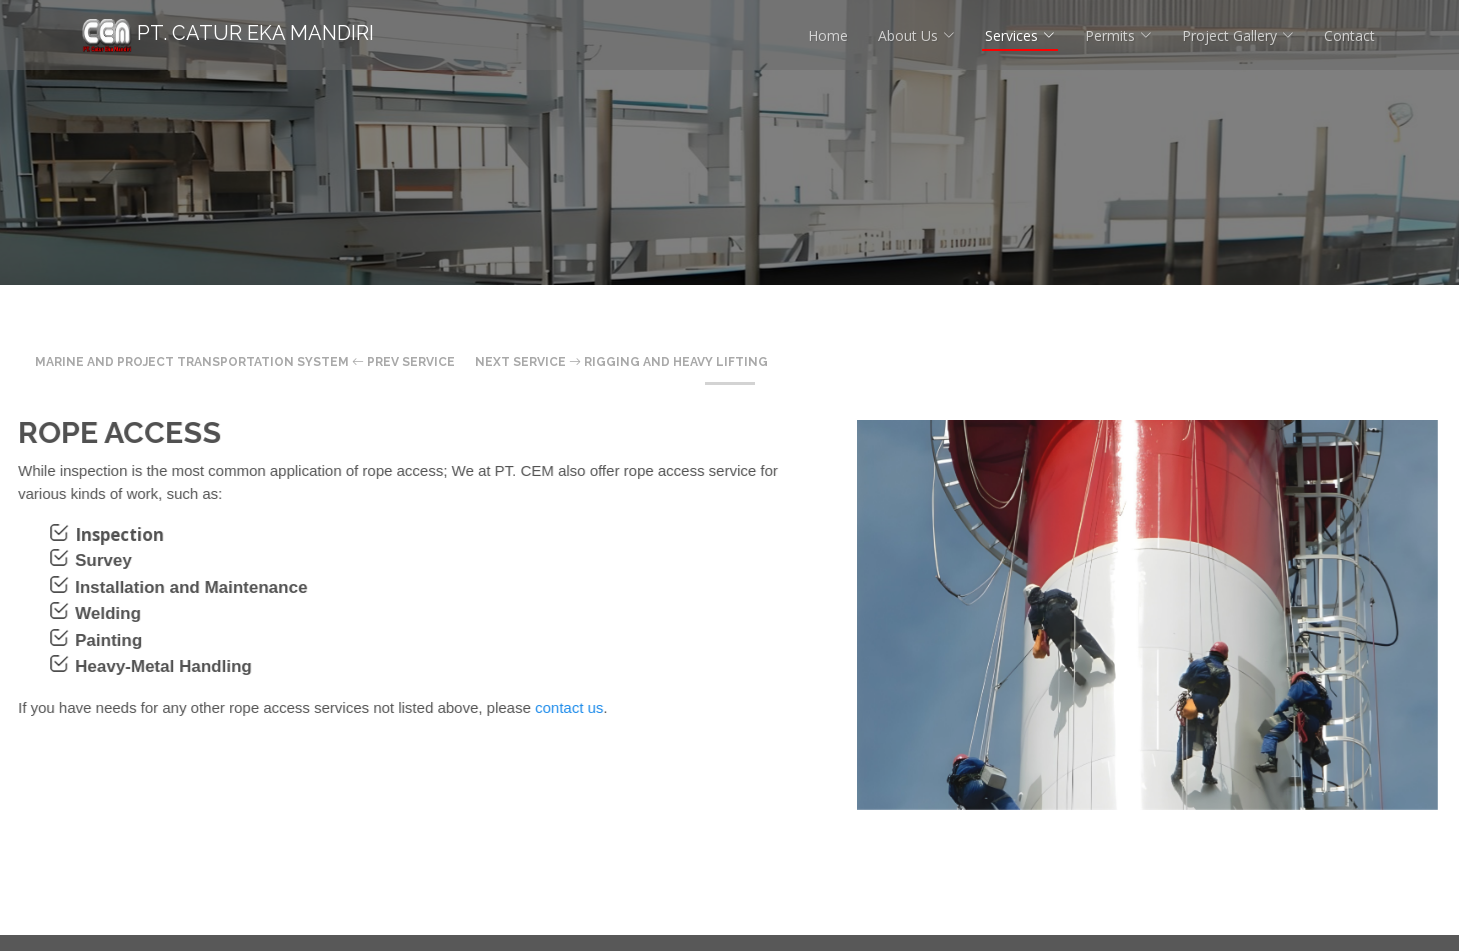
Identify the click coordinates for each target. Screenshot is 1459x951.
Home (828, 35)
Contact (1349, 35)
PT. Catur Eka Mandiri (228, 33)
